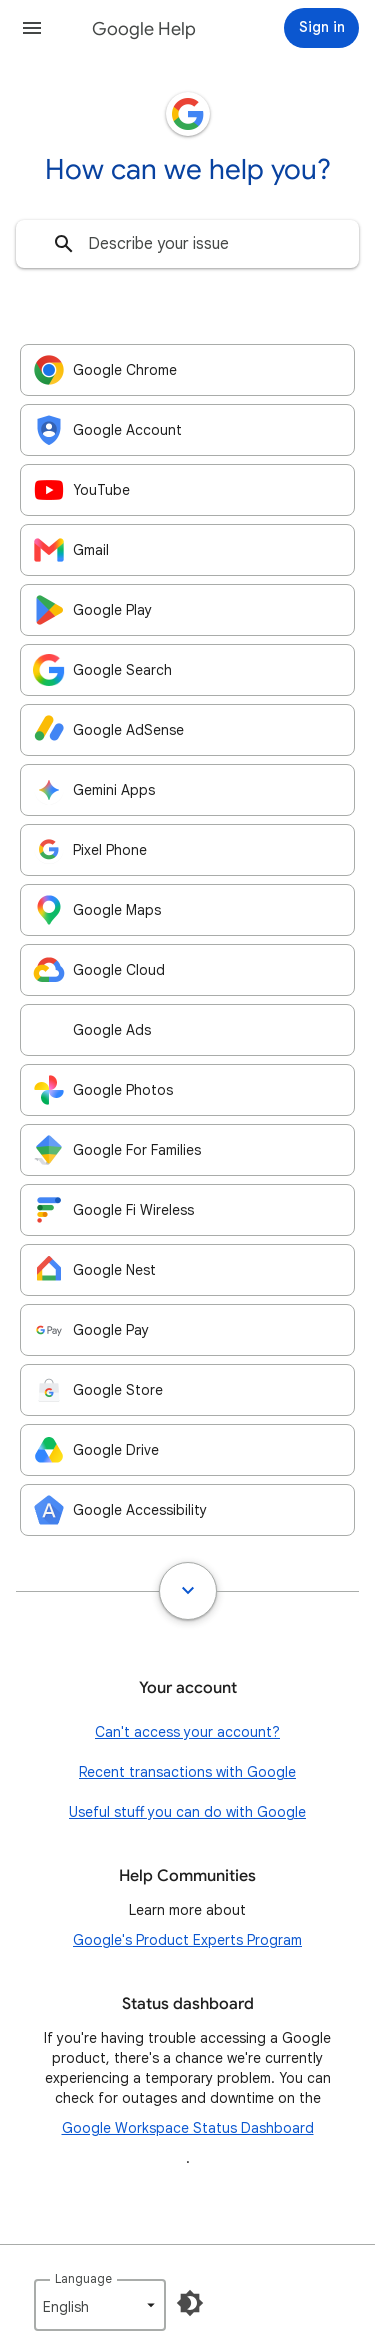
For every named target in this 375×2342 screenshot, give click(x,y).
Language (83, 2278)
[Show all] (188, 1591)
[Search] (64, 244)
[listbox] (100, 2305)
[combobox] (187, 244)
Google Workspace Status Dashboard (188, 2128)
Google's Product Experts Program (187, 1940)
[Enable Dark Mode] (190, 2303)
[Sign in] (321, 28)
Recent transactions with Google (187, 1772)
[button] (32, 28)
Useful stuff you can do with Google (187, 1812)
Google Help (144, 29)
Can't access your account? (187, 1732)
